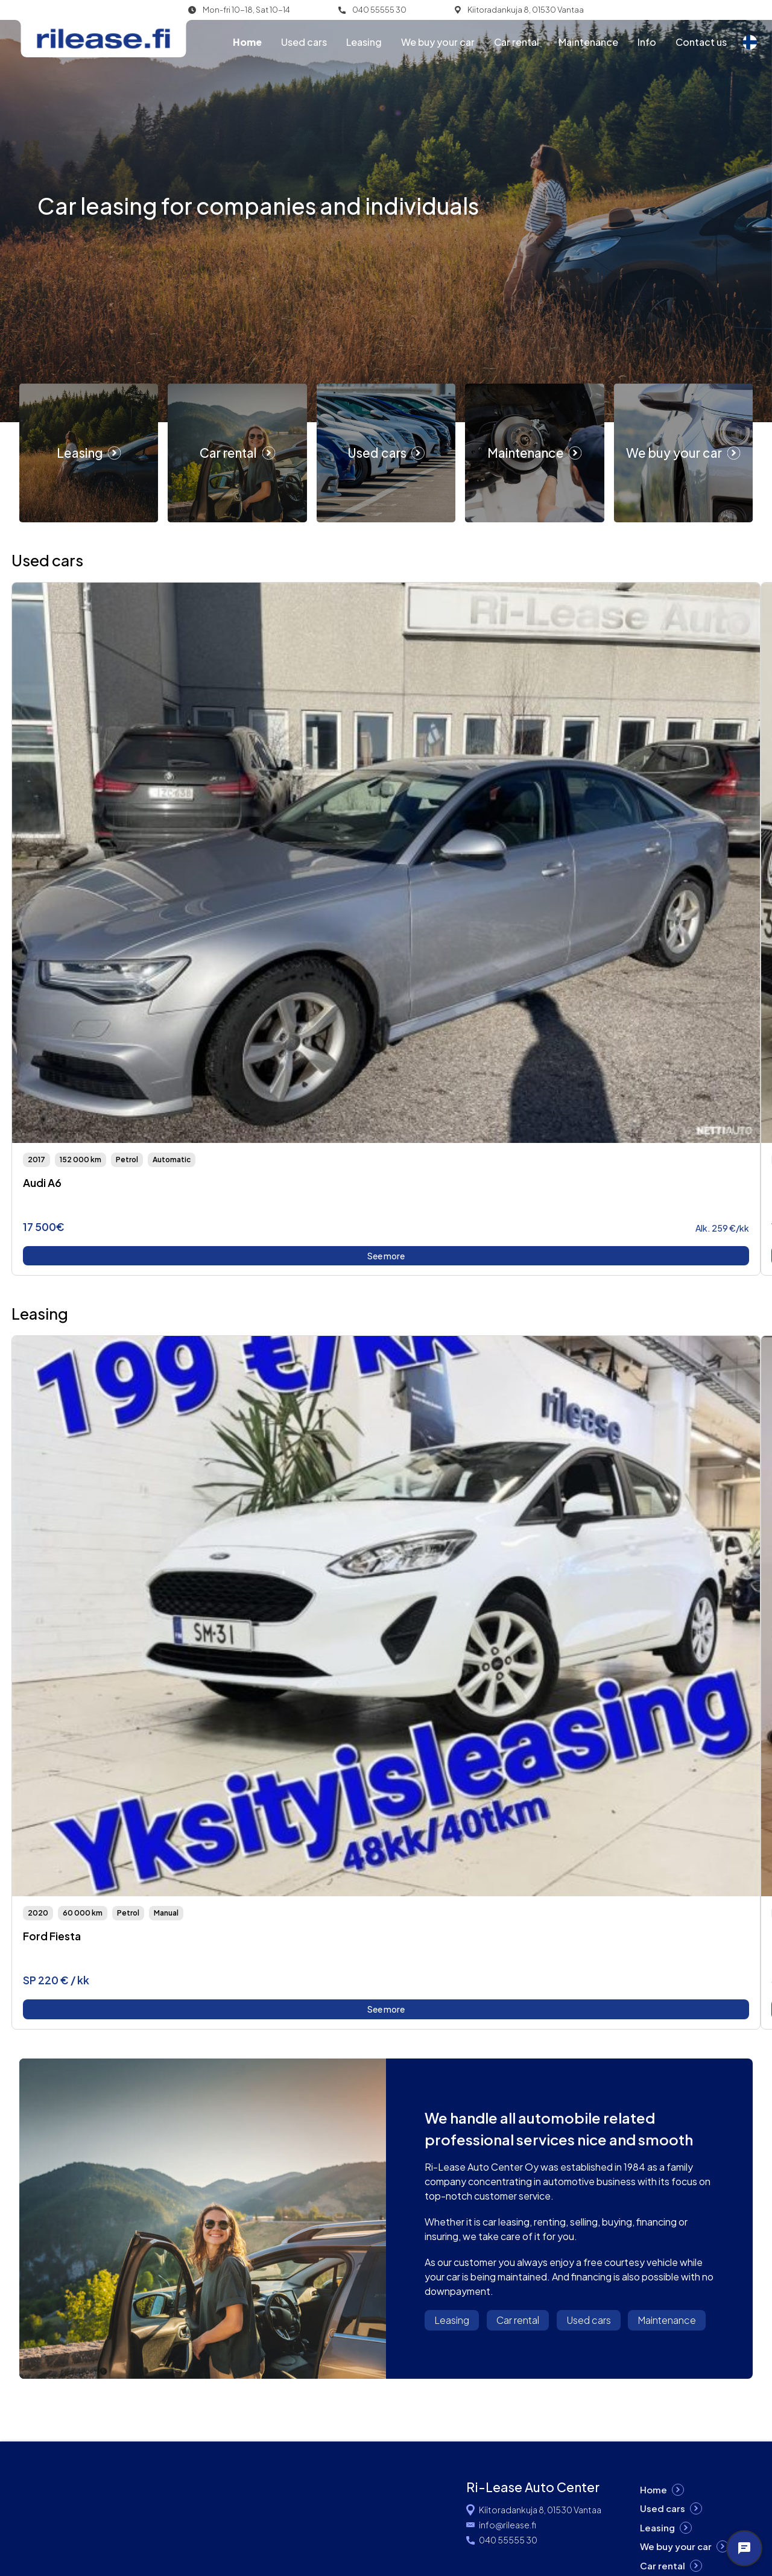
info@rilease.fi (507, 2524)
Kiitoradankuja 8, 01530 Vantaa (525, 10)
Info (647, 42)
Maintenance (588, 42)
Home (247, 42)
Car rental (516, 42)
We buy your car (438, 42)
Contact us (701, 42)
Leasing (364, 42)
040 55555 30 (379, 10)
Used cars (304, 42)
